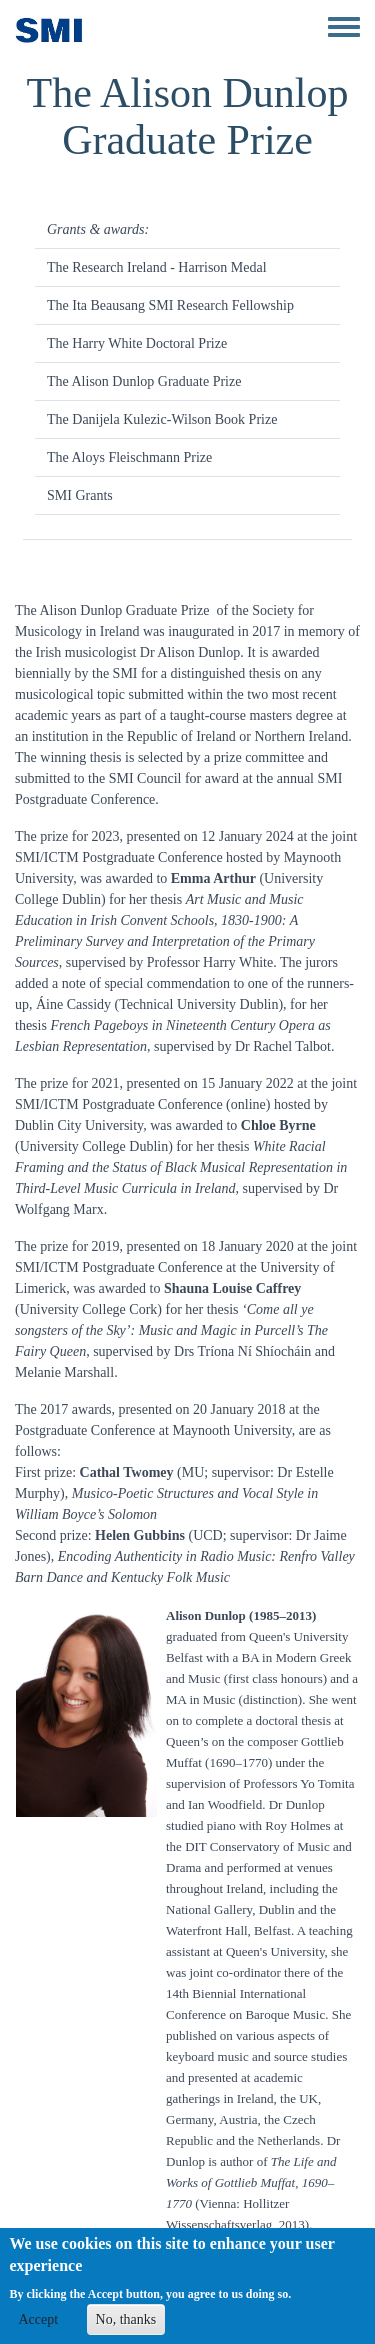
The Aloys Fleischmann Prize (129, 457)
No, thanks (126, 2327)
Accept (38, 2327)
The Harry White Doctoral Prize (137, 343)
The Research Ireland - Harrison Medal (157, 267)
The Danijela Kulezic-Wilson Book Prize (162, 419)
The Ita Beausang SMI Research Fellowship (170, 305)
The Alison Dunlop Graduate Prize (144, 381)
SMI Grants (80, 495)
